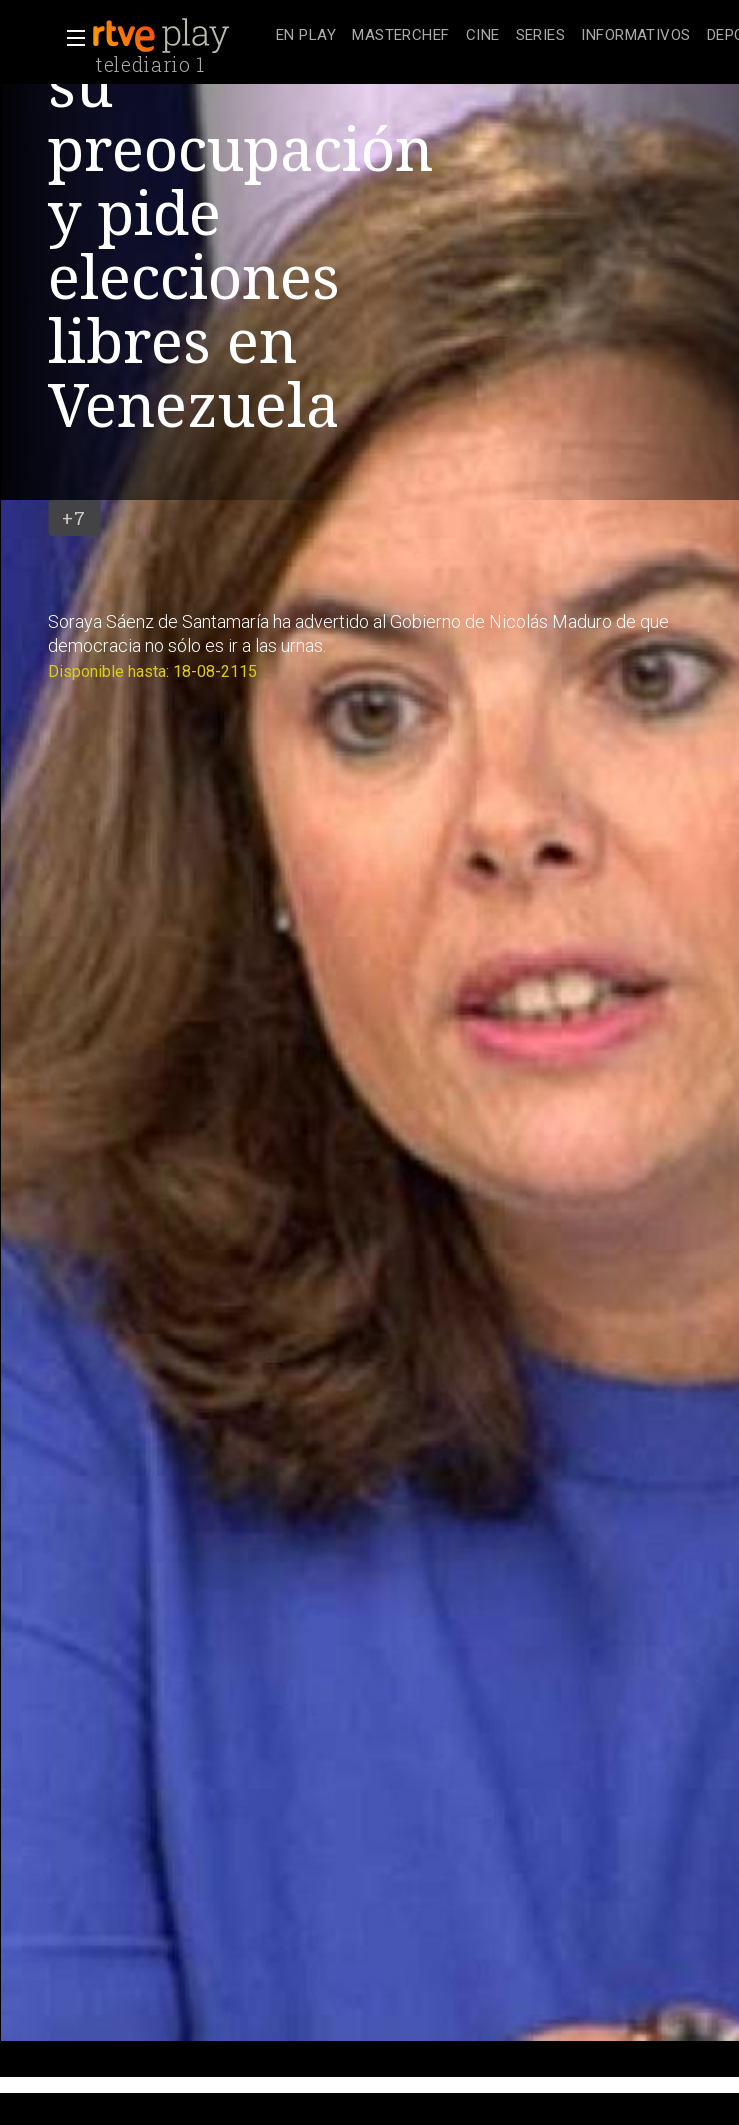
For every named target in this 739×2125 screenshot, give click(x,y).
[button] (70, 38)
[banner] (180, 36)
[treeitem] (306, 36)
